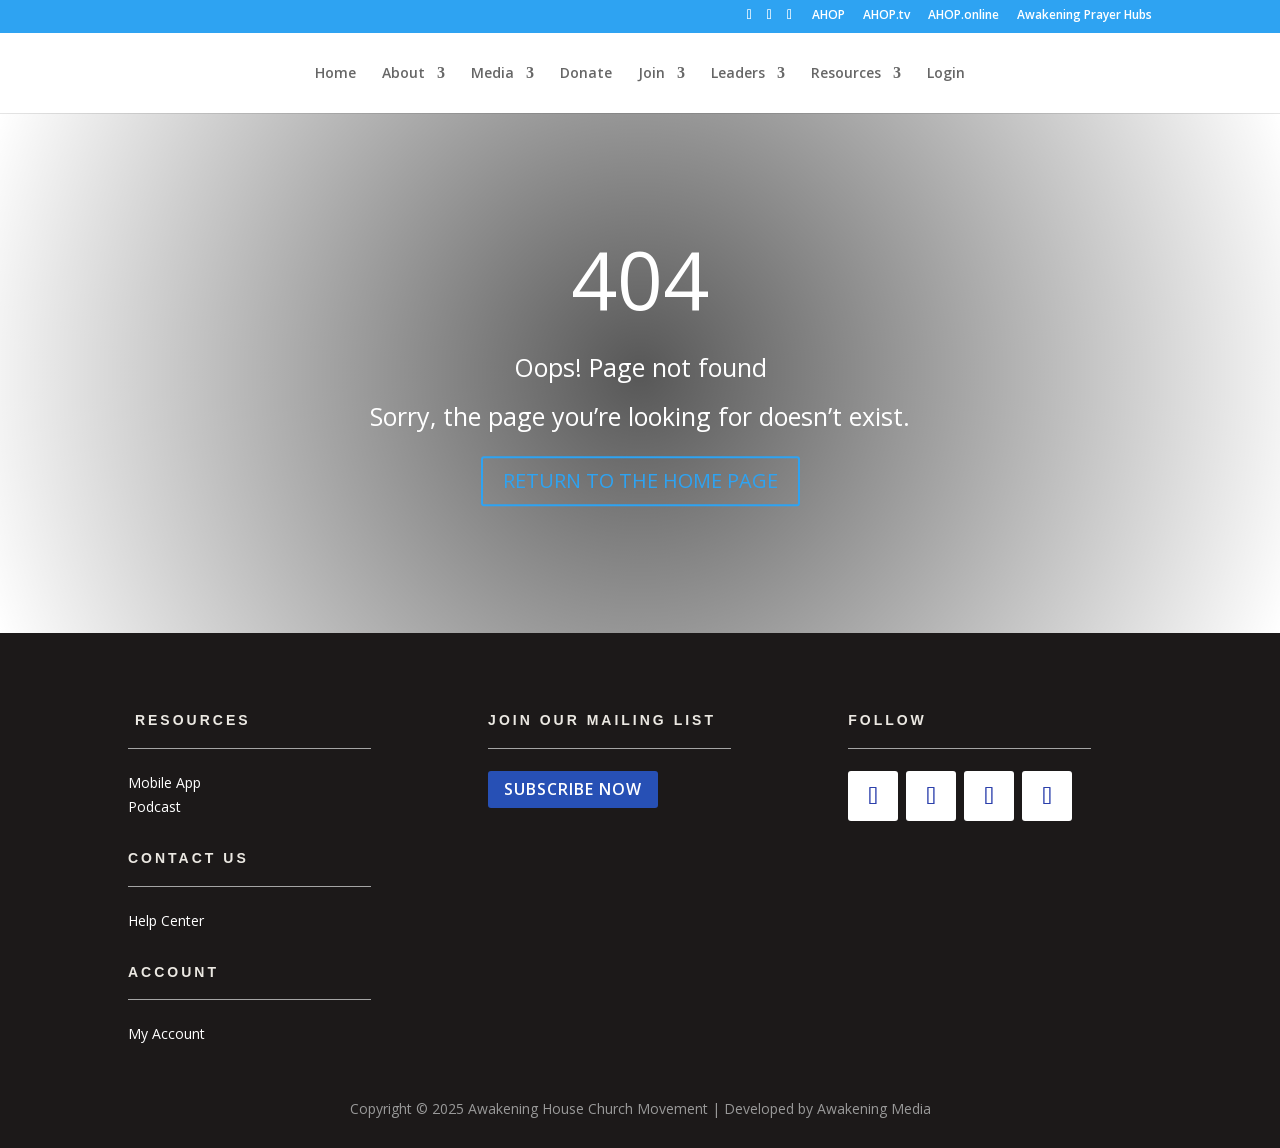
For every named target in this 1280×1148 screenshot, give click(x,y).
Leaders (738, 74)
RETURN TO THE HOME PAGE (640, 480)
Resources (846, 74)
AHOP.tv (886, 16)
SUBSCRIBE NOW (573, 789)
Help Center (166, 920)
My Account (166, 1033)
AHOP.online (963, 16)
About (403, 74)
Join (651, 74)
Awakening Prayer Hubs (1084, 16)
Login (946, 74)
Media (492, 74)
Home (335, 74)
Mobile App (164, 782)
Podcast (154, 806)
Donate (586, 74)
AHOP (828, 16)
